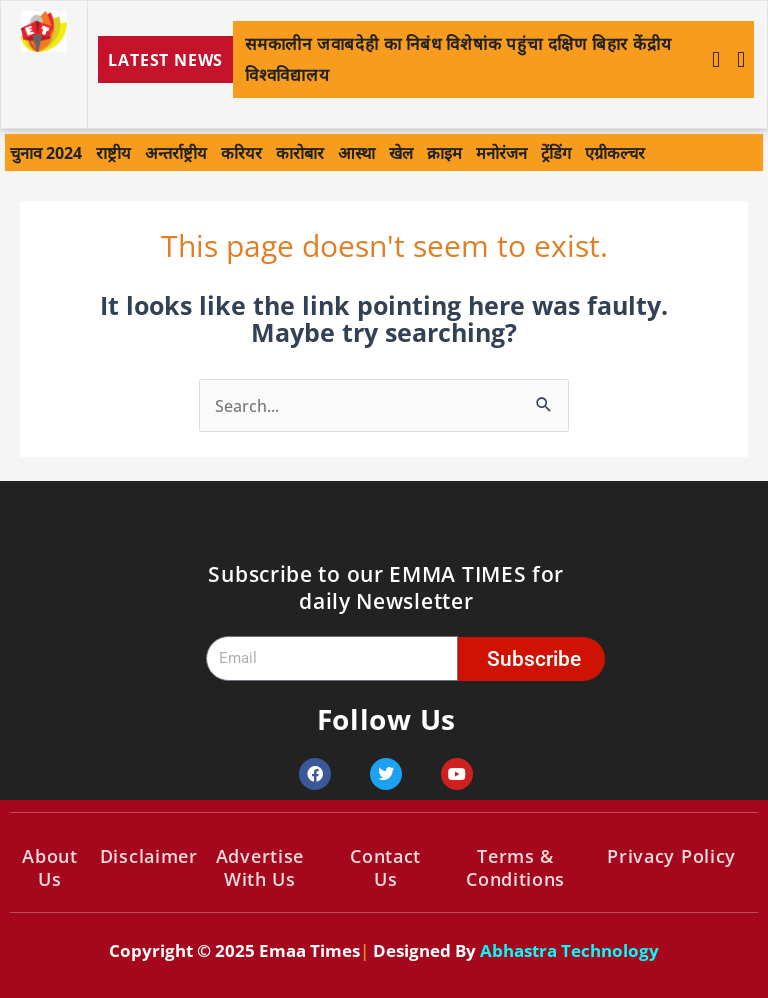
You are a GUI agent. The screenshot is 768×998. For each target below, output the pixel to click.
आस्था (356, 152)
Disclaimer (149, 856)
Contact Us (385, 867)
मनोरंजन (501, 152)
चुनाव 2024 (46, 152)
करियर (241, 152)
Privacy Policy (671, 856)
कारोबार (300, 152)
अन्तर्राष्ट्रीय (176, 152)
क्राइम (444, 152)
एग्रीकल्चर (615, 152)
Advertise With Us (260, 867)
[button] (740, 60)
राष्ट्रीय (113, 152)
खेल (401, 152)
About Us (50, 867)
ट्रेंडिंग (556, 152)
